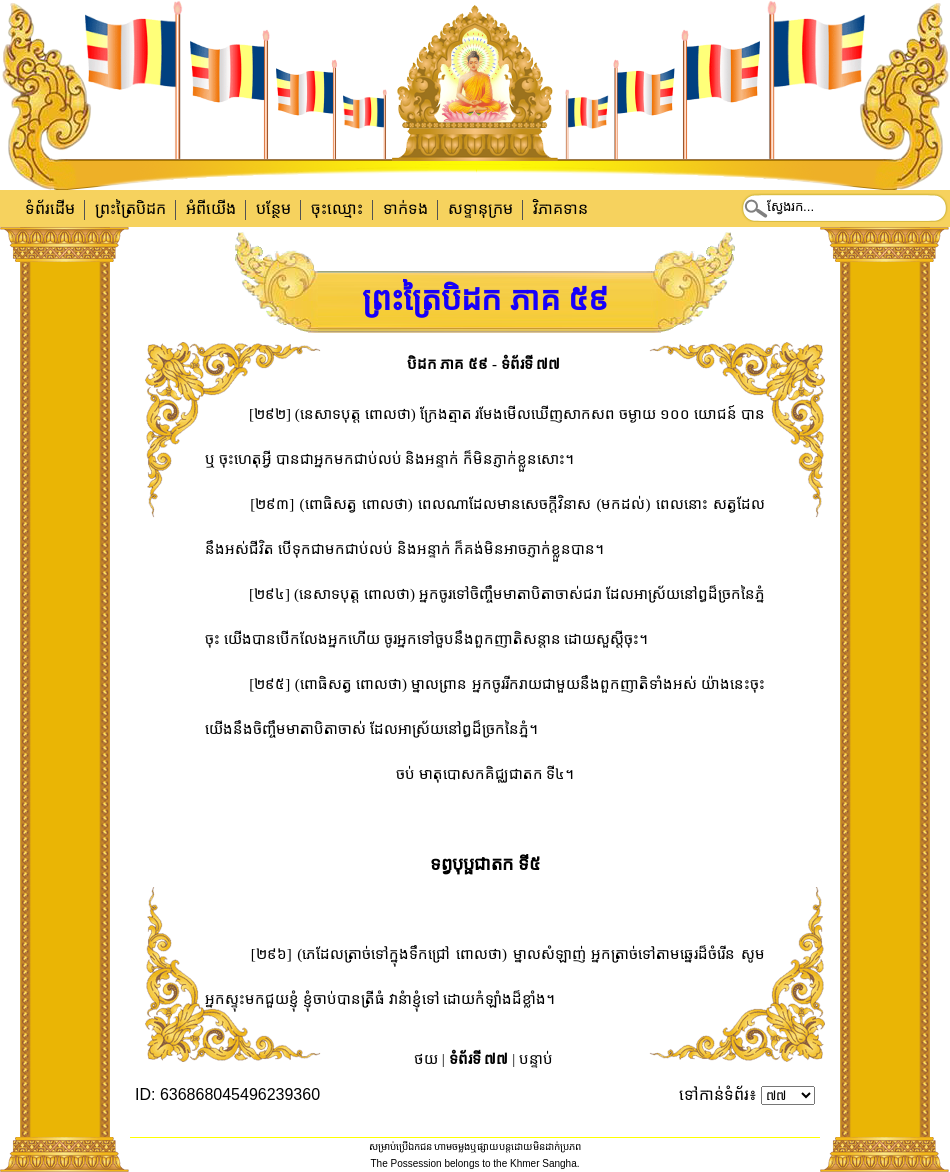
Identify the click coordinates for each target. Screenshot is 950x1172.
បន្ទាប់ (536, 1059)
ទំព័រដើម (50, 208)
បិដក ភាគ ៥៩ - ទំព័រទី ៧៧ (484, 364)
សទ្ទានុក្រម (480, 208)
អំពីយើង (211, 208)
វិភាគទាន (560, 208)
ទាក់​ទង (405, 208)
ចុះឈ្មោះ (337, 208)
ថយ (426, 1059)
